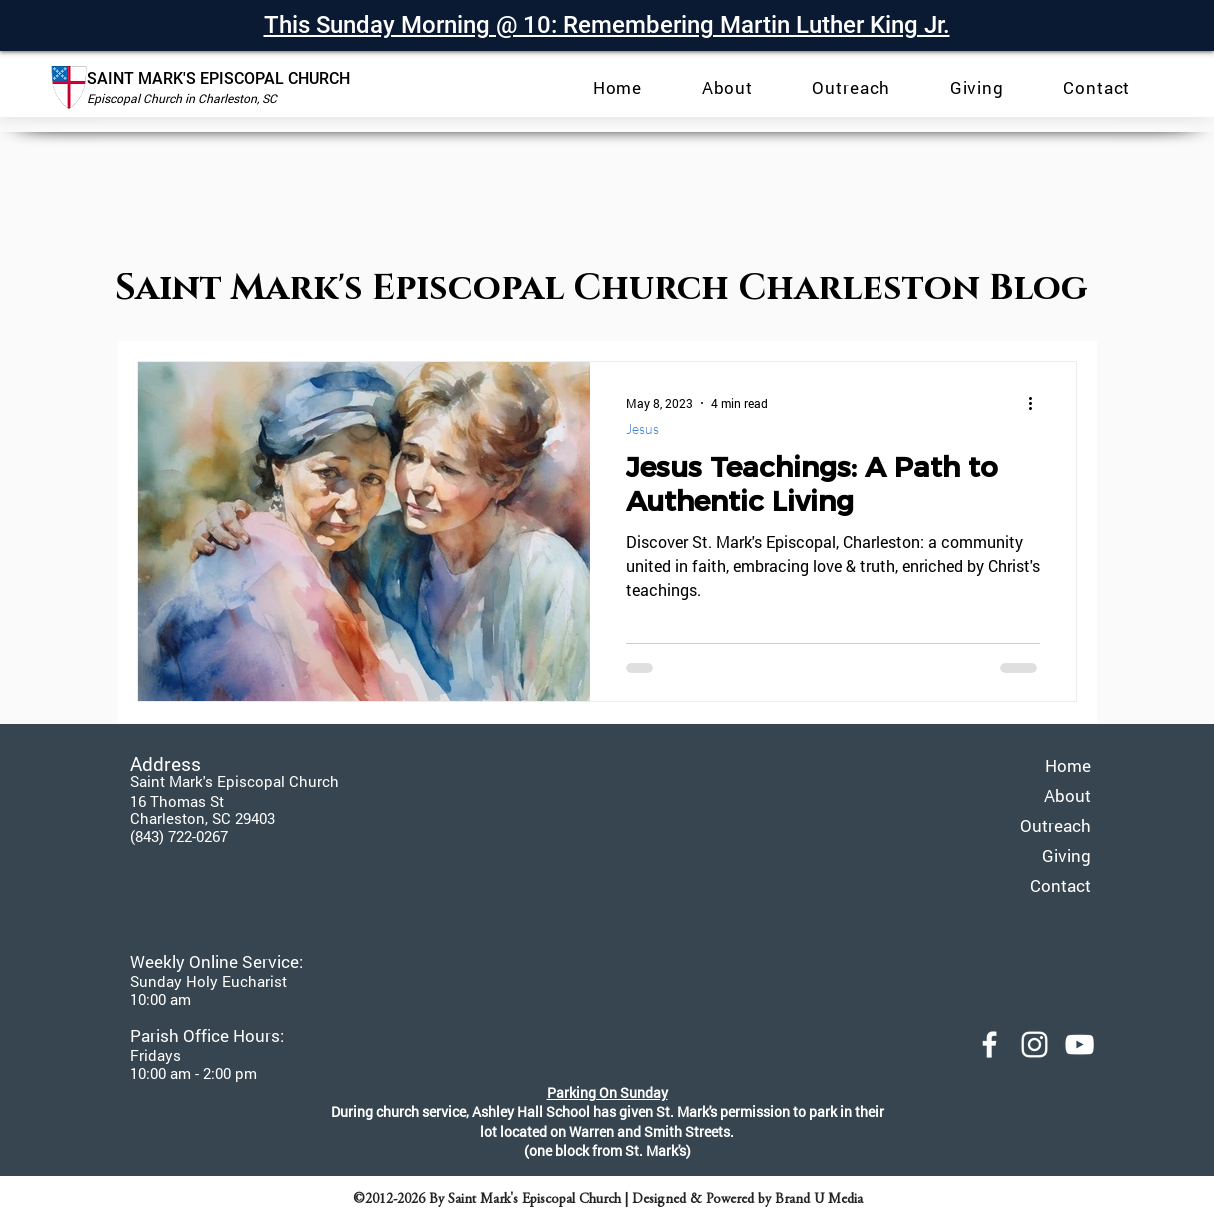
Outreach (1055, 825)
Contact (1060, 885)
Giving (1066, 855)
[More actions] (1037, 403)
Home (1068, 765)
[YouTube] (1079, 1044)
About (1067, 795)
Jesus (642, 428)
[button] (727, 87)
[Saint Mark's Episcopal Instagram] (1034, 1044)
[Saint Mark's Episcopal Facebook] (989, 1044)
